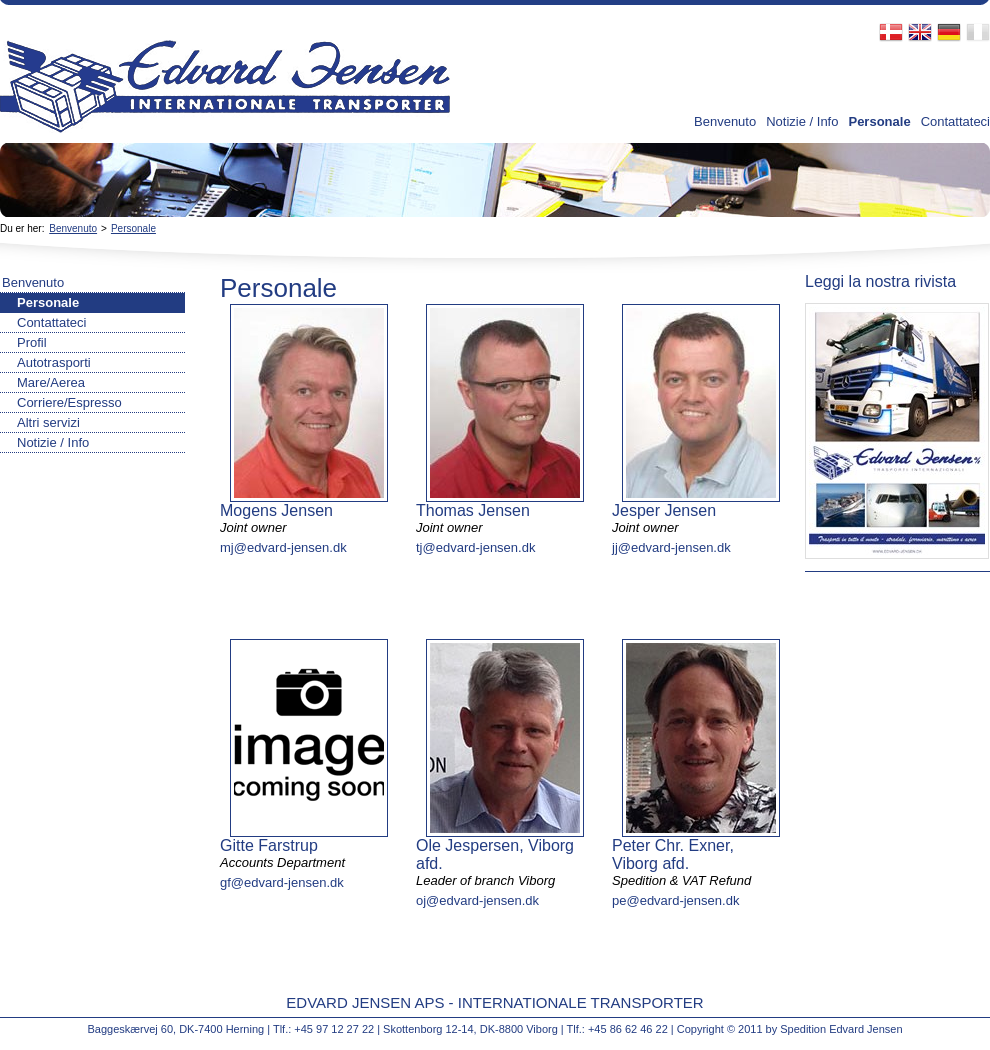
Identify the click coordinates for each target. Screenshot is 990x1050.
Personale (879, 121)
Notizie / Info (802, 121)
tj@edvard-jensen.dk (475, 547)
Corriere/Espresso (69, 402)
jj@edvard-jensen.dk (671, 547)
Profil (32, 342)
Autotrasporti (54, 362)
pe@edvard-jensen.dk (675, 900)
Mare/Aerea (51, 382)
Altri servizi (48, 422)
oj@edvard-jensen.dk (477, 900)
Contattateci (955, 121)
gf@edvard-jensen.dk (282, 882)
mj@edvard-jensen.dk (283, 547)
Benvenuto (725, 121)
